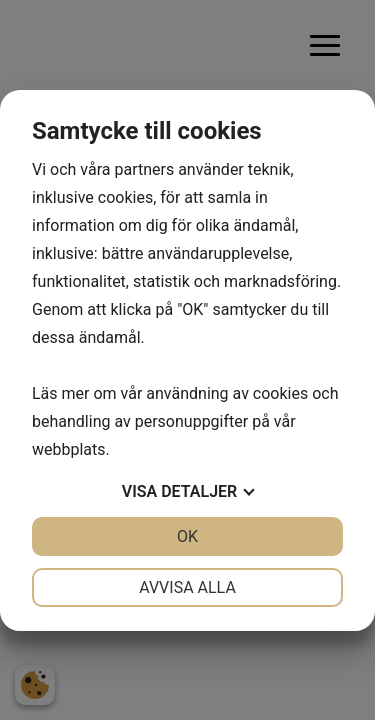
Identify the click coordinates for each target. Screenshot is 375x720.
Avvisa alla (187, 587)
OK (187, 536)
